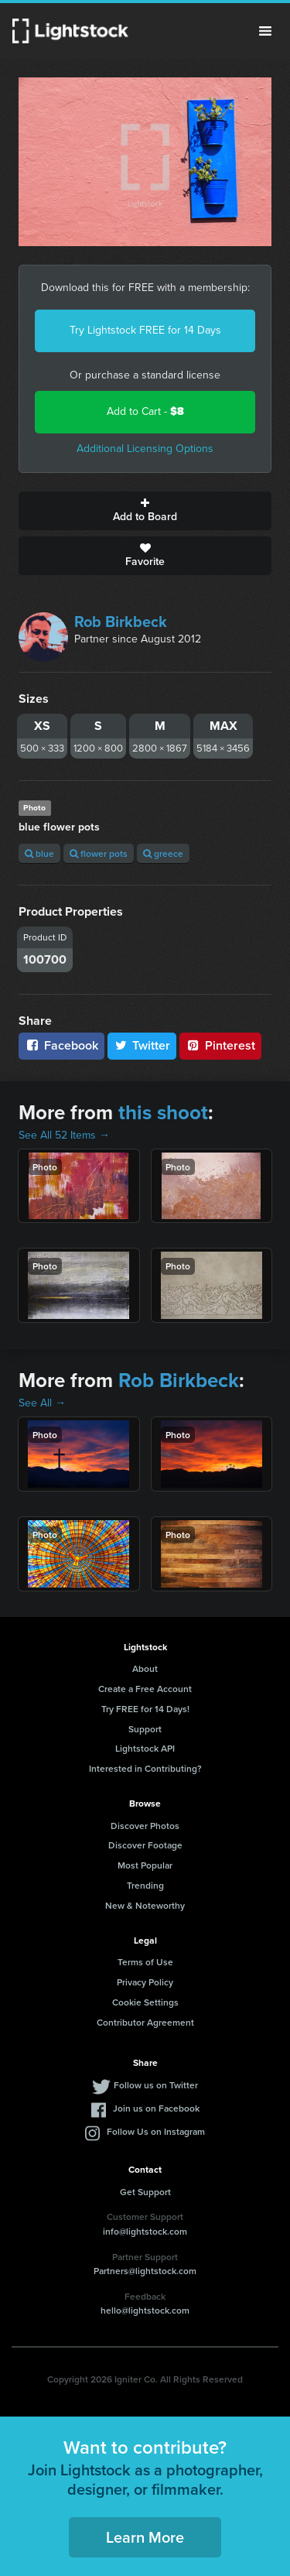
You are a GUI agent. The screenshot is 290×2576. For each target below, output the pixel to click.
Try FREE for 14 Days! (145, 1708)
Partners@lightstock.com (145, 2270)
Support (145, 1728)
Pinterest (220, 1045)
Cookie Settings (145, 2002)
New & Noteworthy (145, 1905)
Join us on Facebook (156, 2108)
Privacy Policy (145, 1982)
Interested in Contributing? (145, 1768)
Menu (265, 31)
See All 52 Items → (64, 1135)
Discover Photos (145, 1825)
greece (163, 853)
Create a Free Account (145, 1688)
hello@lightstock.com (145, 2310)
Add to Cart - (145, 411)
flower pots (99, 853)
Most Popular (145, 1865)
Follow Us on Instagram (156, 2131)
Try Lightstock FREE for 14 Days (145, 330)
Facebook (61, 1045)
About (145, 1668)
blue (39, 853)
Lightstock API (145, 1748)
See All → (42, 1403)
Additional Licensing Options (145, 448)
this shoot (163, 1112)
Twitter (142, 1045)
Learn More (145, 2537)
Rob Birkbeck (120, 621)
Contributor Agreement (145, 2022)
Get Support (145, 2191)
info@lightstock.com (145, 2231)
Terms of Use (145, 1961)
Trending (145, 1885)
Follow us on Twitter (156, 2084)
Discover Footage (145, 1845)
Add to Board (145, 511)
